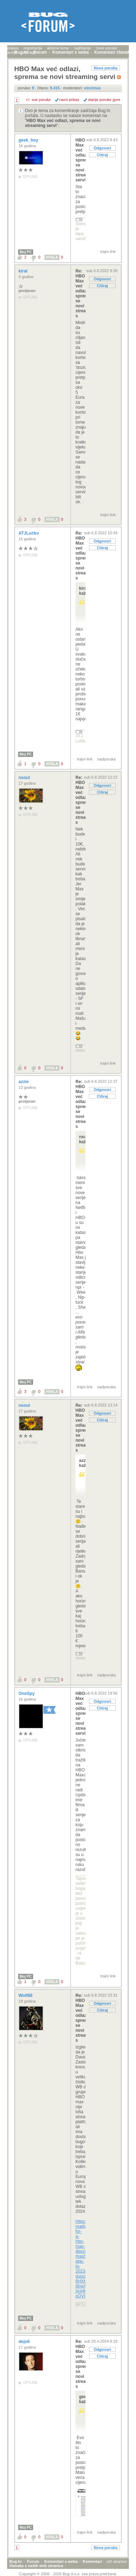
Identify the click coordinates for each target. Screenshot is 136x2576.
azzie (24, 1081)
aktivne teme (58, 48)
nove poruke (106, 48)
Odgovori (102, 148)
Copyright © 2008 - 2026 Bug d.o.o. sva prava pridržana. (68, 2574)
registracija (32, 48)
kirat (24, 271)
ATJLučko (29, 533)
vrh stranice (116, 2561)
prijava (13, 48)
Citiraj (102, 155)
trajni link (108, 251)
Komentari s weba (61, 2561)
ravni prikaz (69, 99)
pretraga (29, 52)
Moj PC (26, 252)
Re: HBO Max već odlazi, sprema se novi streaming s (80, 293)
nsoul (25, 777)
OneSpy (27, 1693)
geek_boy (29, 140)
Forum (33, 2561)
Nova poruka (105, 68)
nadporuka (106, 759)
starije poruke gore (104, 99)
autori (12, 52)
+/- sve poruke (38, 99)
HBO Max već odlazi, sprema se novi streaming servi (80, 160)
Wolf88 (26, 1995)
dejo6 (25, 2341)
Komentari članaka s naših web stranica (55, 2563)
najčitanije (82, 48)
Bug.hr (15, 2561)
